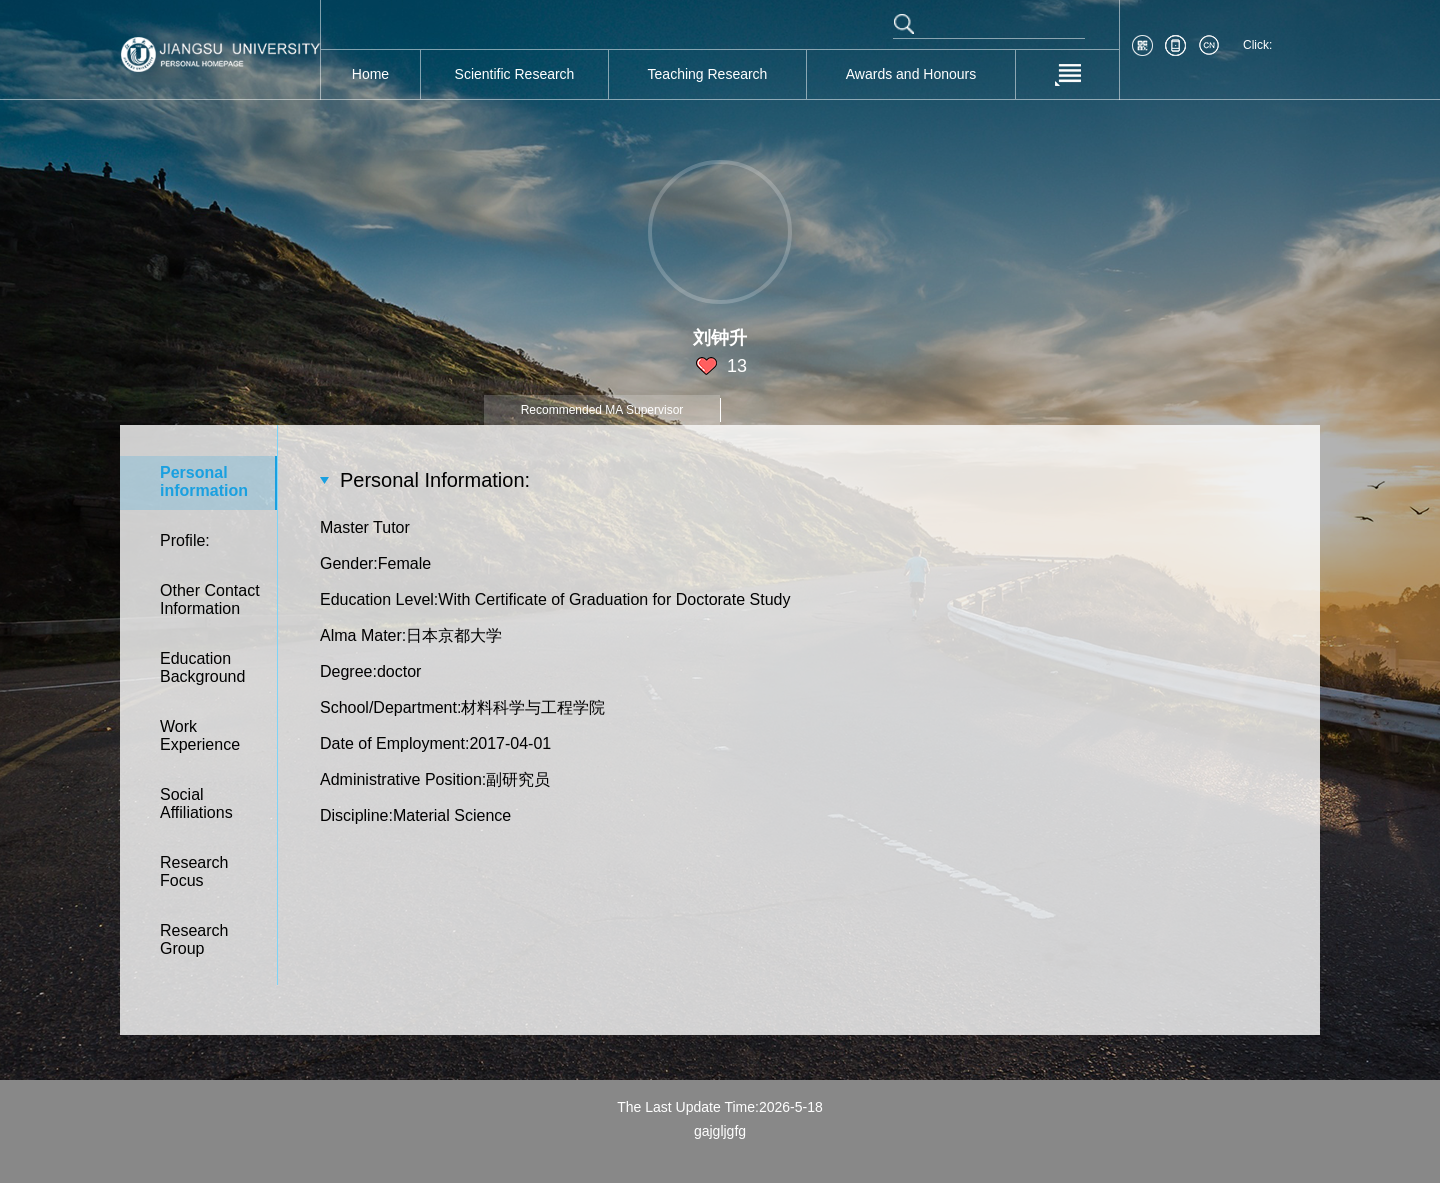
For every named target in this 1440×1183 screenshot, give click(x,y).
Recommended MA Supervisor (602, 410)
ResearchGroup (194, 939)
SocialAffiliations (196, 803)
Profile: (185, 540)
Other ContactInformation (210, 599)
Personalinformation (204, 481)
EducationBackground (202, 667)
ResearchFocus (194, 871)
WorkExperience (200, 735)
